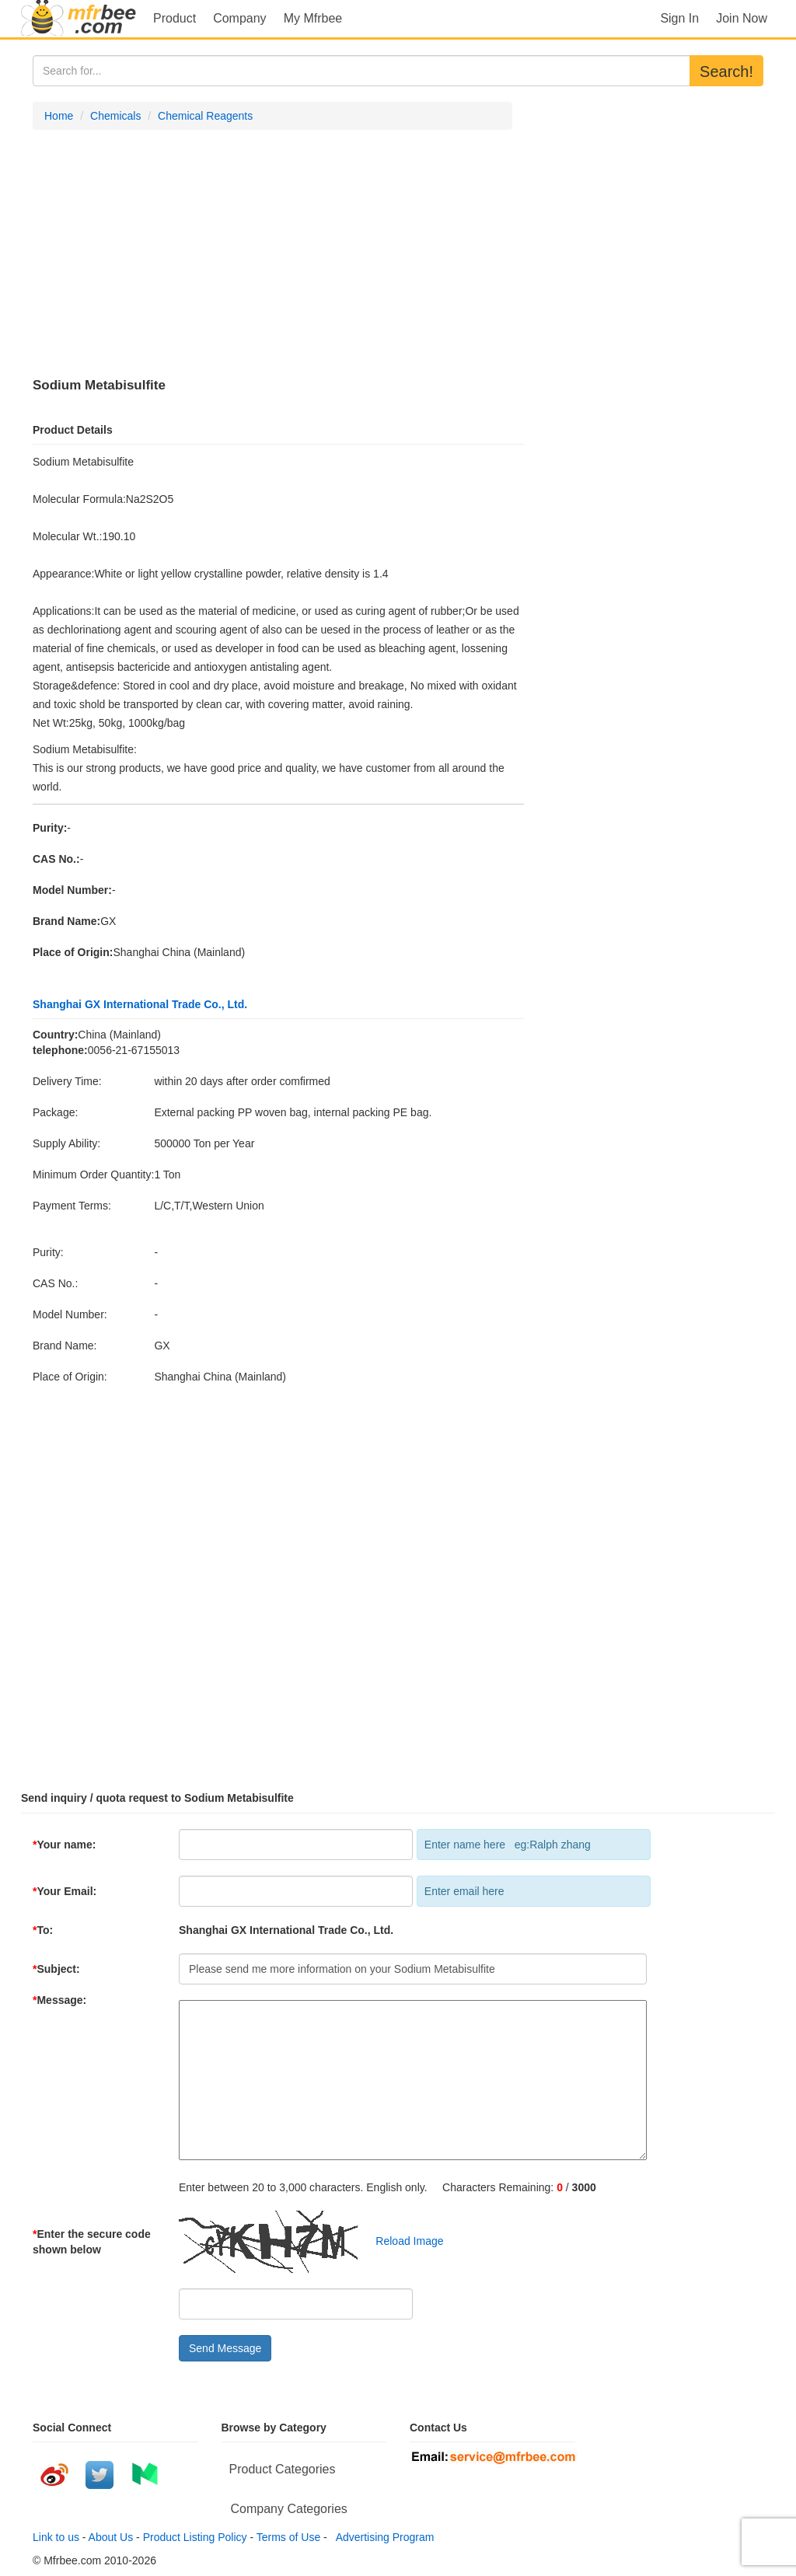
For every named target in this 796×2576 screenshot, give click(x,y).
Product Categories (282, 2469)
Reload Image (402, 2241)
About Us (111, 2537)
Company (239, 18)
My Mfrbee (313, 18)
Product (174, 18)
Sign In (679, 18)
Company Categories (289, 2508)
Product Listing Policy (195, 2537)
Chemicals (115, 116)
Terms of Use (288, 2537)
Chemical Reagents (205, 116)
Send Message (225, 2348)
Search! (726, 71)
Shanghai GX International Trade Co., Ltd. (140, 1004)
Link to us (56, 2537)
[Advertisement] (272, 254)
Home (58, 116)
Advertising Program (382, 2537)
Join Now (741, 18)
